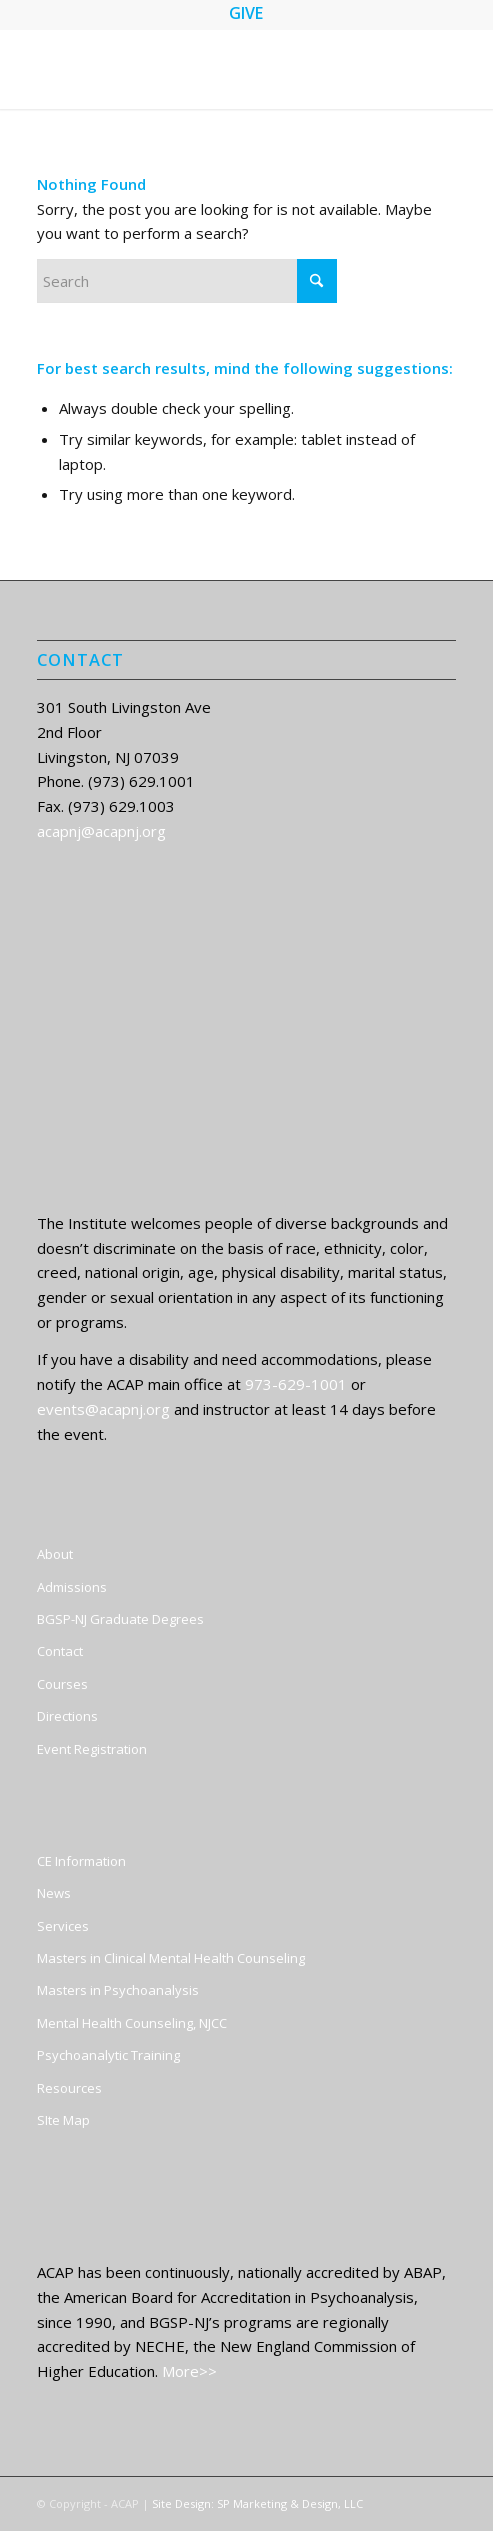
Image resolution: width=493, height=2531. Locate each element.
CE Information (81, 1861)
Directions (67, 1716)
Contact (60, 1651)
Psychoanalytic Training (108, 2055)
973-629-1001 (296, 1384)
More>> (189, 2371)
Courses (62, 1684)
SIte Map (63, 2120)
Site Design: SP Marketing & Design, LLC (257, 2503)
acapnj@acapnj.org (101, 831)
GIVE (246, 13)
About (55, 1554)
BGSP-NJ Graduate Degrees (120, 1619)
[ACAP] (204, 69)
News (54, 1893)
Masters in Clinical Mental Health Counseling (171, 1958)
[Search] (187, 281)
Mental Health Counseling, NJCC (132, 2023)
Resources (69, 2088)
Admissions (72, 1587)
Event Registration (92, 1749)
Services (63, 1926)
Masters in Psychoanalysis (118, 1990)
